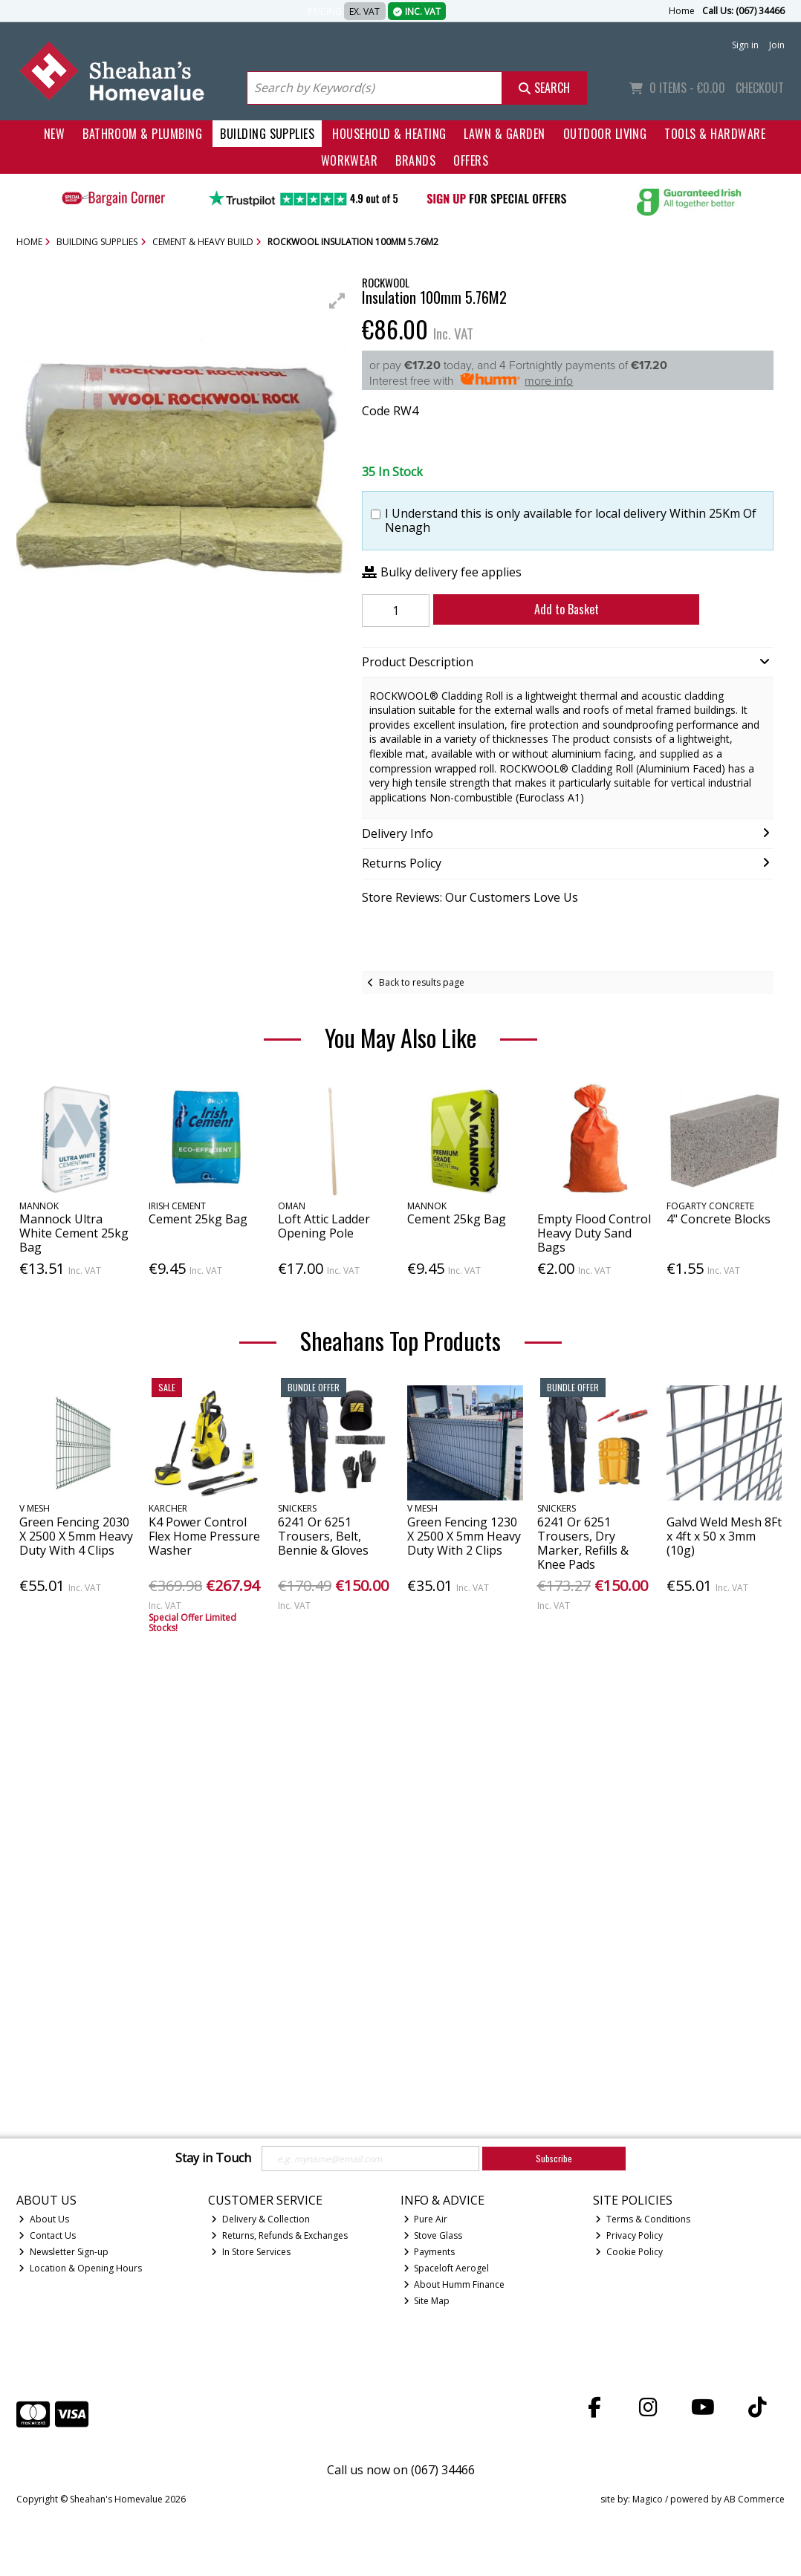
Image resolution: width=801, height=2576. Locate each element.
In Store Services (251, 2251)
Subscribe (554, 2158)
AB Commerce (754, 2499)
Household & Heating (389, 134)
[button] (337, 301)
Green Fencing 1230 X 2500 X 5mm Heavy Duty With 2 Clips (464, 1536)
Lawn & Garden (504, 134)
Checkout (760, 88)
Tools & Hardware (714, 134)
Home (682, 10)
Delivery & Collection (260, 2219)
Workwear (349, 160)
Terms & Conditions (642, 2219)
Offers (470, 160)
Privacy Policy (629, 2235)
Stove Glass (433, 2235)
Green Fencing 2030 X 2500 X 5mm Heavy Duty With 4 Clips (76, 1536)
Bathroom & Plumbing (142, 134)
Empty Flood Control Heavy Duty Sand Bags (594, 1233)
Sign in (745, 45)
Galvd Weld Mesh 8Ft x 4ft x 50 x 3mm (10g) (724, 1536)
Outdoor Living (605, 134)
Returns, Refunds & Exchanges (279, 2235)
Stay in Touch (213, 2158)
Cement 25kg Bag (198, 1219)
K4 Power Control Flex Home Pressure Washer (204, 1536)
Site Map (426, 2300)
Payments (429, 2251)
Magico (647, 2499)
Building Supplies (267, 134)
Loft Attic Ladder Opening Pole (324, 1226)
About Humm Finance (454, 2284)
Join (777, 45)
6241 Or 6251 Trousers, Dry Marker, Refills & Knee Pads (583, 1543)
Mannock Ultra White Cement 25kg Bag (74, 1233)
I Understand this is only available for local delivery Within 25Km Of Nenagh (570, 521)
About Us (44, 2219)
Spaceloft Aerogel (446, 2268)
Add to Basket (555, 609)
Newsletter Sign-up (63, 2251)
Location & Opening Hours (80, 2268)
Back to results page (421, 982)
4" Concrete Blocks (719, 1219)
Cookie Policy (629, 2251)
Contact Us (47, 2235)
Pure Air (425, 2219)
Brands (415, 160)
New (54, 134)
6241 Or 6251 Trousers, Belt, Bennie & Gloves (323, 1536)
